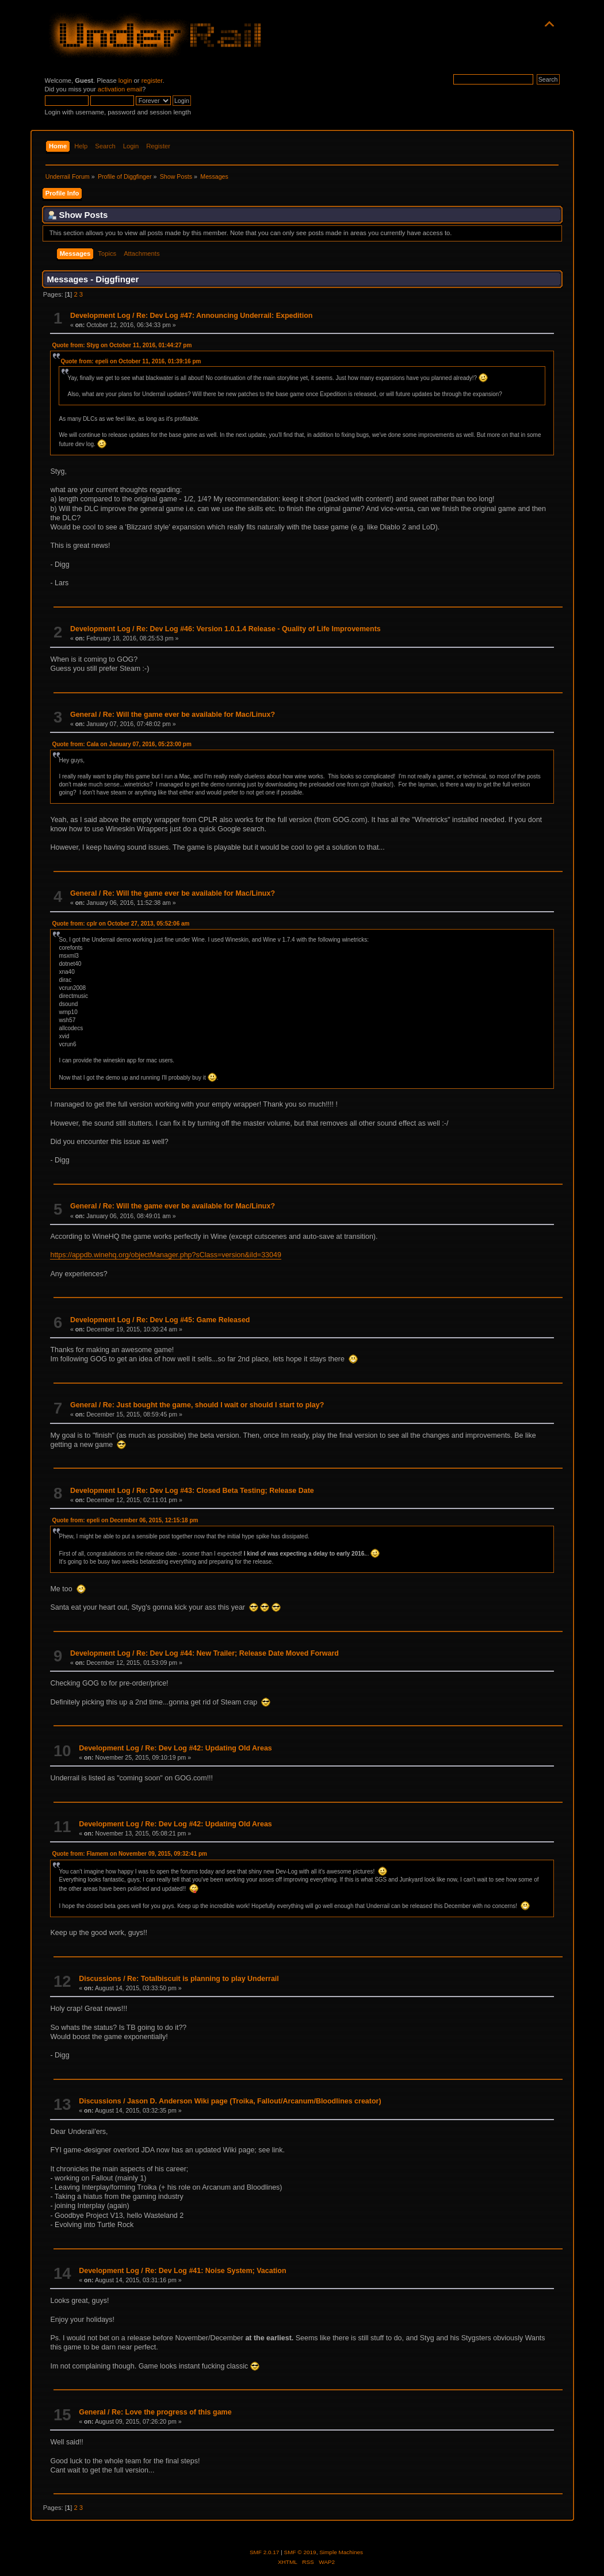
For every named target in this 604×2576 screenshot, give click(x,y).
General (83, 715)
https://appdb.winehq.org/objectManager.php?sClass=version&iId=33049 (165, 1255)
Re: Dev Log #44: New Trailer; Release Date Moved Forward (237, 1653)
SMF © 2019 (300, 2552)
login (125, 80)
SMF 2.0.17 (265, 2552)
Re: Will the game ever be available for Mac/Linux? (189, 715)
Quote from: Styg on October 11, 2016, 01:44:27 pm (122, 345)
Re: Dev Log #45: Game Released (193, 1320)
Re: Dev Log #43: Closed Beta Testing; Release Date (225, 1491)
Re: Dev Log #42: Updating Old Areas (208, 1748)
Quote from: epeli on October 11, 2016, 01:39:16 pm (130, 361)
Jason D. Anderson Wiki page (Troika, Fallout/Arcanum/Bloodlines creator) (254, 2101)
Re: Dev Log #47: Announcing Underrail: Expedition (224, 316)
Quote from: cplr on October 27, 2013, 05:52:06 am (120, 923)
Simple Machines (341, 2552)
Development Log (100, 316)
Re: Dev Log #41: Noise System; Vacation (215, 2271)
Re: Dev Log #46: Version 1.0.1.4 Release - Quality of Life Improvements (258, 629)
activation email (120, 89)
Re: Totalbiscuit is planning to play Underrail (203, 1979)
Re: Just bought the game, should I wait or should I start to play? (213, 1405)
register (152, 80)
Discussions (100, 1979)
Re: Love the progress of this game (172, 2412)
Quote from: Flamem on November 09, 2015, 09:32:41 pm (129, 1854)
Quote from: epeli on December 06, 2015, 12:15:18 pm (125, 1520)
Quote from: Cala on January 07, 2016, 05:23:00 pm (121, 744)
